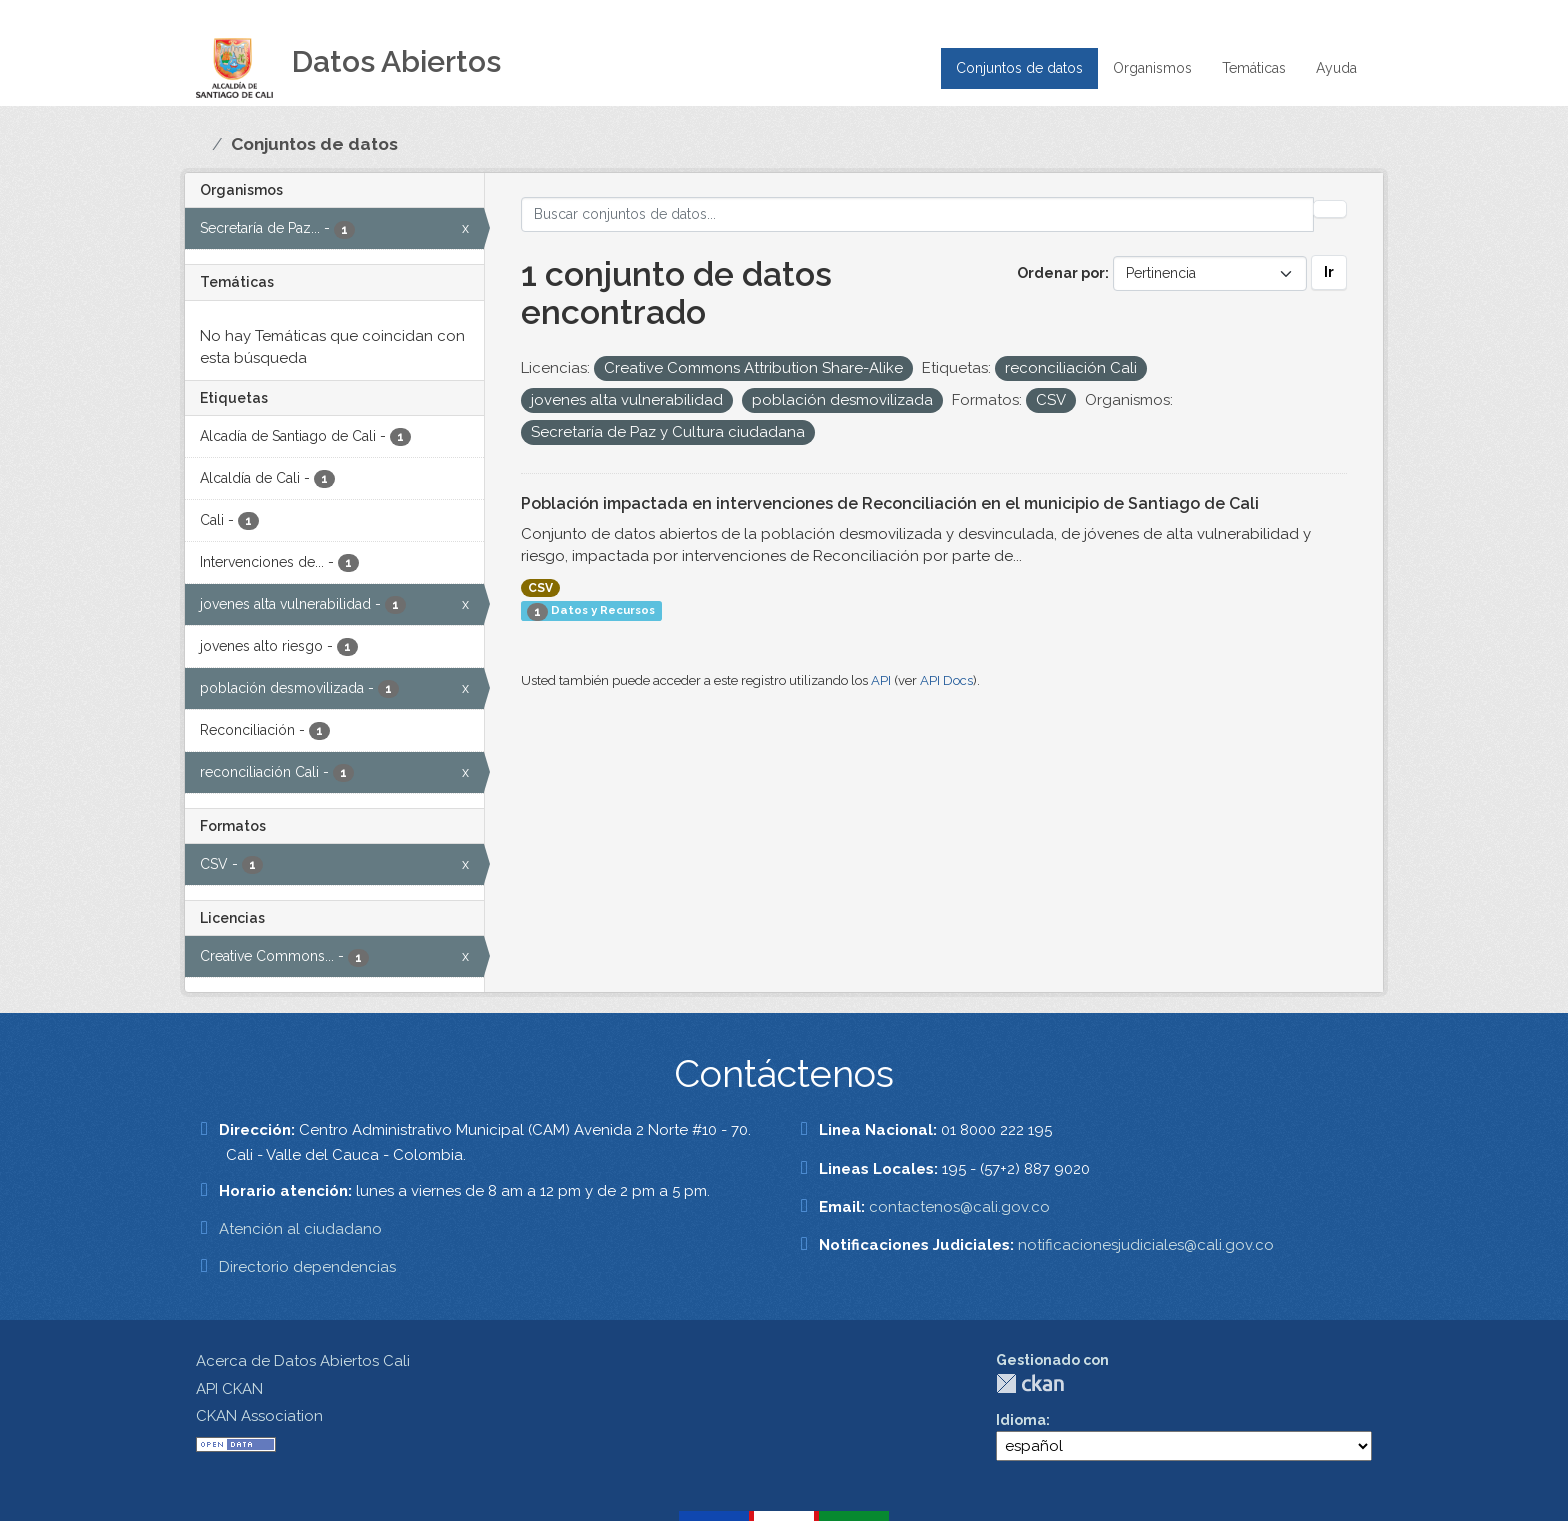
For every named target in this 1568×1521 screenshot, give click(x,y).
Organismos (1152, 68)
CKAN (1030, 1383)
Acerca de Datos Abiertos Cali (303, 1361)
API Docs (946, 680)
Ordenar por (1061, 273)
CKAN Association (259, 1416)
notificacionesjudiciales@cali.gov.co (1146, 1245)
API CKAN (229, 1389)
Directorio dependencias (307, 1267)
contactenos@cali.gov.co (959, 1207)
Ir (1329, 272)
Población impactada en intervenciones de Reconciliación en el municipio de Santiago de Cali (890, 503)
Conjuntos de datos (1019, 68)
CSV (540, 588)
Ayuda (1336, 68)
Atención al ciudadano (300, 1229)
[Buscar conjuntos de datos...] (918, 214)
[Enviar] (1330, 209)
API (881, 680)
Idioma (1021, 1420)
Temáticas (1254, 68)
